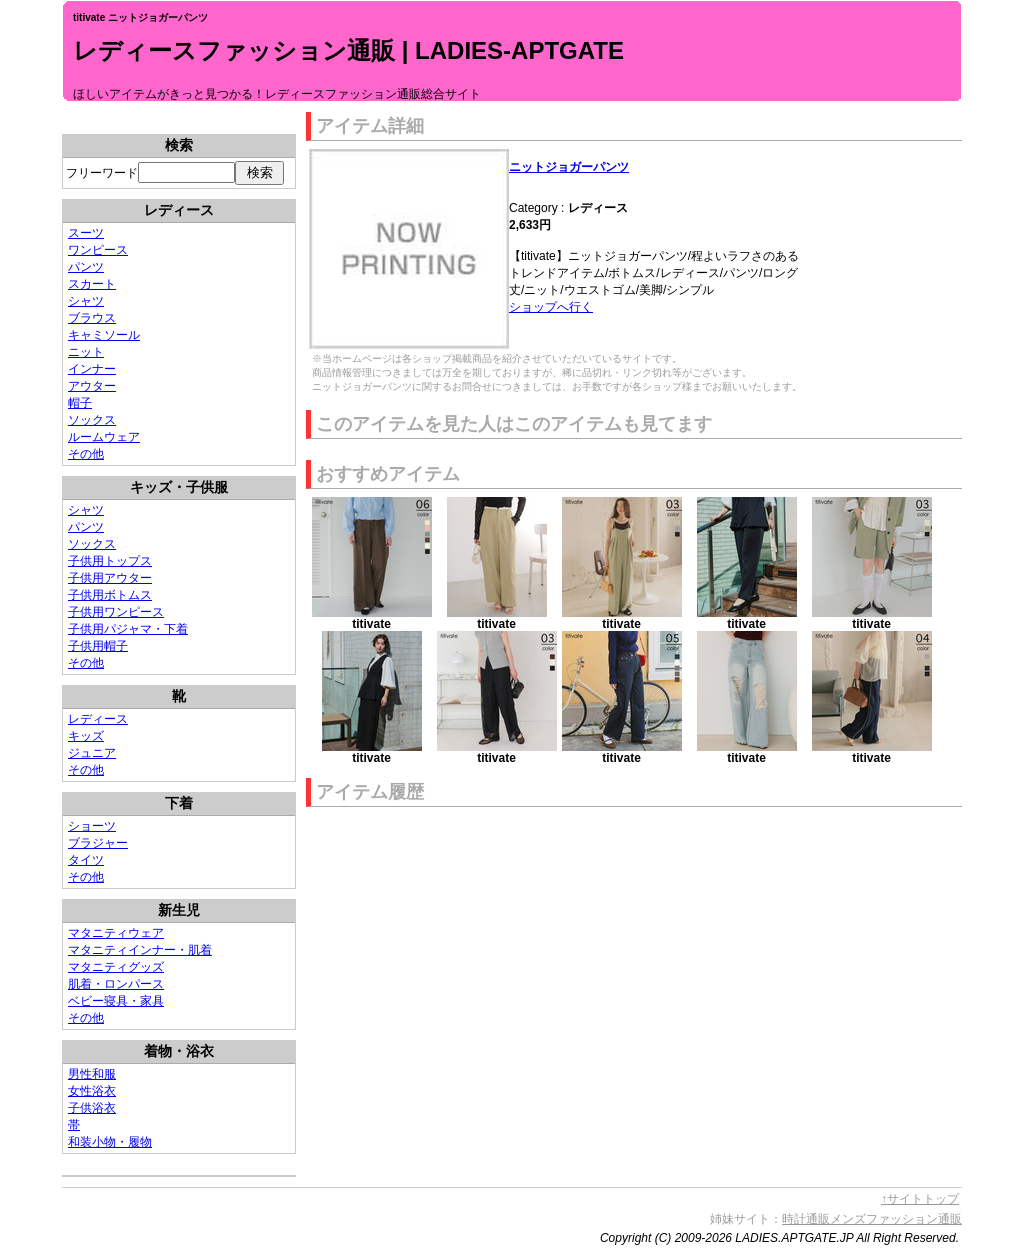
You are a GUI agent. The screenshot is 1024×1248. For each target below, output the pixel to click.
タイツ (86, 860)
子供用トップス (110, 561)
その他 (86, 454)
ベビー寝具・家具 (116, 1001)
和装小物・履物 (110, 1142)
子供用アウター (110, 578)
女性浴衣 (92, 1091)
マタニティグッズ (116, 967)
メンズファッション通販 (896, 1219)
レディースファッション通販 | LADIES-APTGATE (348, 50)
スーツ (86, 233)
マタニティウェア (116, 933)
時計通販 (806, 1219)
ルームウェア (104, 437)
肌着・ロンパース (116, 984)
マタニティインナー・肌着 (140, 950)
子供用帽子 (98, 646)
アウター (92, 386)
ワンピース (98, 250)
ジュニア (92, 753)
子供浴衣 (92, 1108)
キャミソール (104, 335)
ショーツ (92, 826)
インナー (92, 369)
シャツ (86, 301)
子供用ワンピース (116, 612)
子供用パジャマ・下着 (128, 629)
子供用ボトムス (110, 595)
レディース (98, 719)
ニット (86, 352)
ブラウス (92, 318)
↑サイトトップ (920, 1199)
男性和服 (92, 1074)
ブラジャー (98, 843)
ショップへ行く (551, 307)
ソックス (92, 420)
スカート (92, 284)
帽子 (80, 403)
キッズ (86, 736)
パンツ (86, 267)
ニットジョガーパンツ (569, 167)
